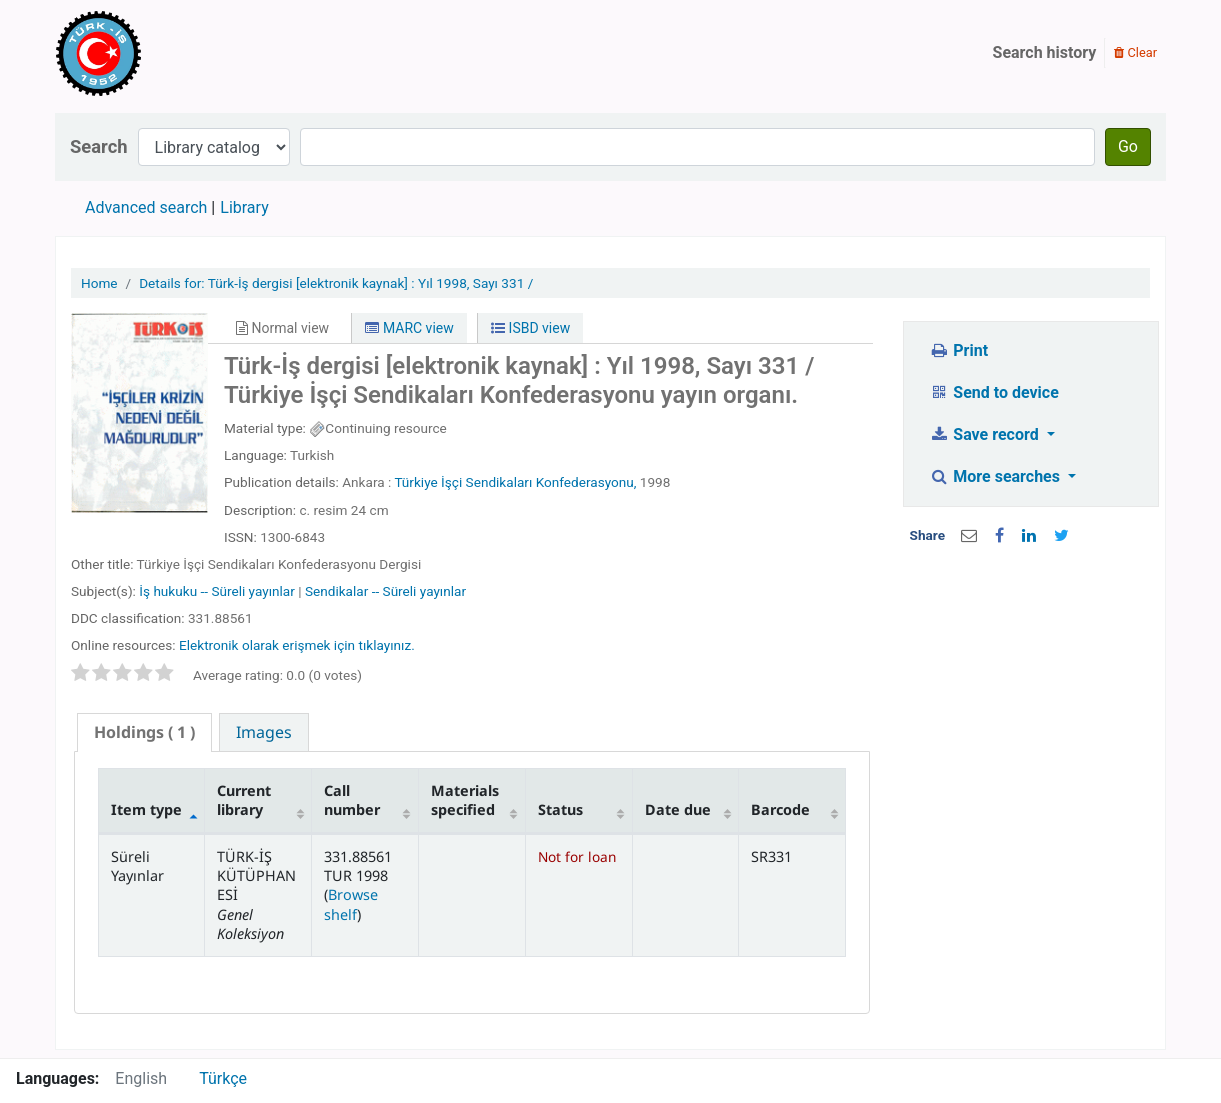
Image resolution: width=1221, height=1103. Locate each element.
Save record (986, 434)
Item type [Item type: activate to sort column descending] (146, 809)
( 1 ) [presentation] (144, 732)
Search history (1045, 52)
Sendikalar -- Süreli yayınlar (385, 591)
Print (958, 350)
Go (1128, 146)
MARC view (409, 328)
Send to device (994, 392)
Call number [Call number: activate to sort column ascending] (352, 800)
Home (99, 283)
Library (244, 207)
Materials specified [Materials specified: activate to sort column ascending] (465, 800)
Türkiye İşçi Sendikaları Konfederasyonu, (515, 482)
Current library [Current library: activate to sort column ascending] (244, 800)
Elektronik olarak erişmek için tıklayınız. (297, 645)
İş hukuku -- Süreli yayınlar (217, 591)
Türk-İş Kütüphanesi (156, 53)
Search (99, 146)
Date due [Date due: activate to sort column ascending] (678, 809)
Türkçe (223, 1078)
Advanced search (146, 207)
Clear (1135, 52)
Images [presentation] (264, 732)
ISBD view (530, 328)
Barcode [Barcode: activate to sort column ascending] (780, 809)
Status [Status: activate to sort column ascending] (560, 809)
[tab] (144, 732)
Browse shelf (351, 904)
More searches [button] (996, 476)
